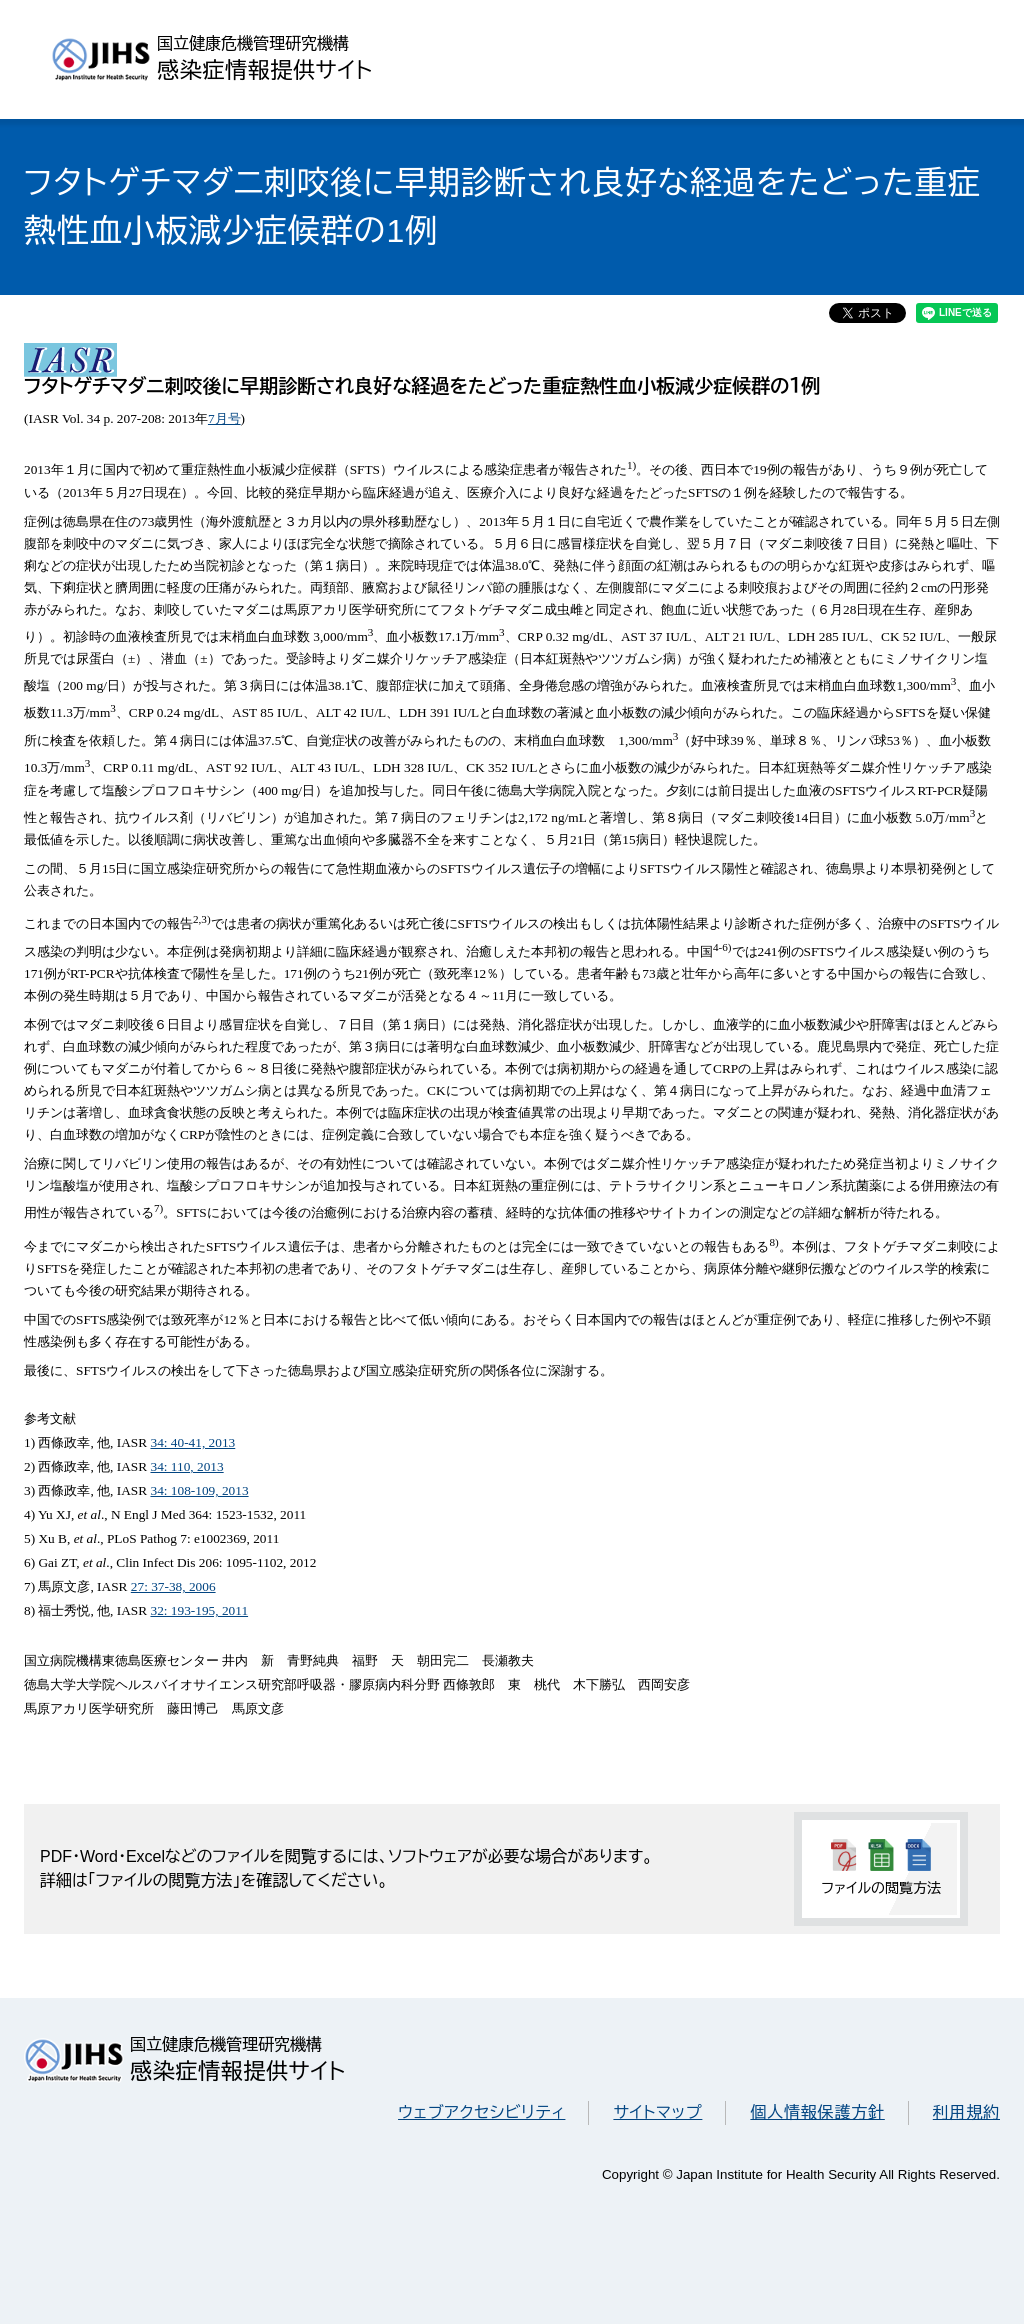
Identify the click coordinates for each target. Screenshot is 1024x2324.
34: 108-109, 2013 (199, 1490)
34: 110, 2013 (186, 1466)
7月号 (224, 418)
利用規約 (966, 2112)
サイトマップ (657, 2112)
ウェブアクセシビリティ (481, 2112)
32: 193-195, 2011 (199, 1610)
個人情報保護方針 (817, 2112)
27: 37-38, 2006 (173, 1586)
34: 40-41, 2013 (192, 1442)
